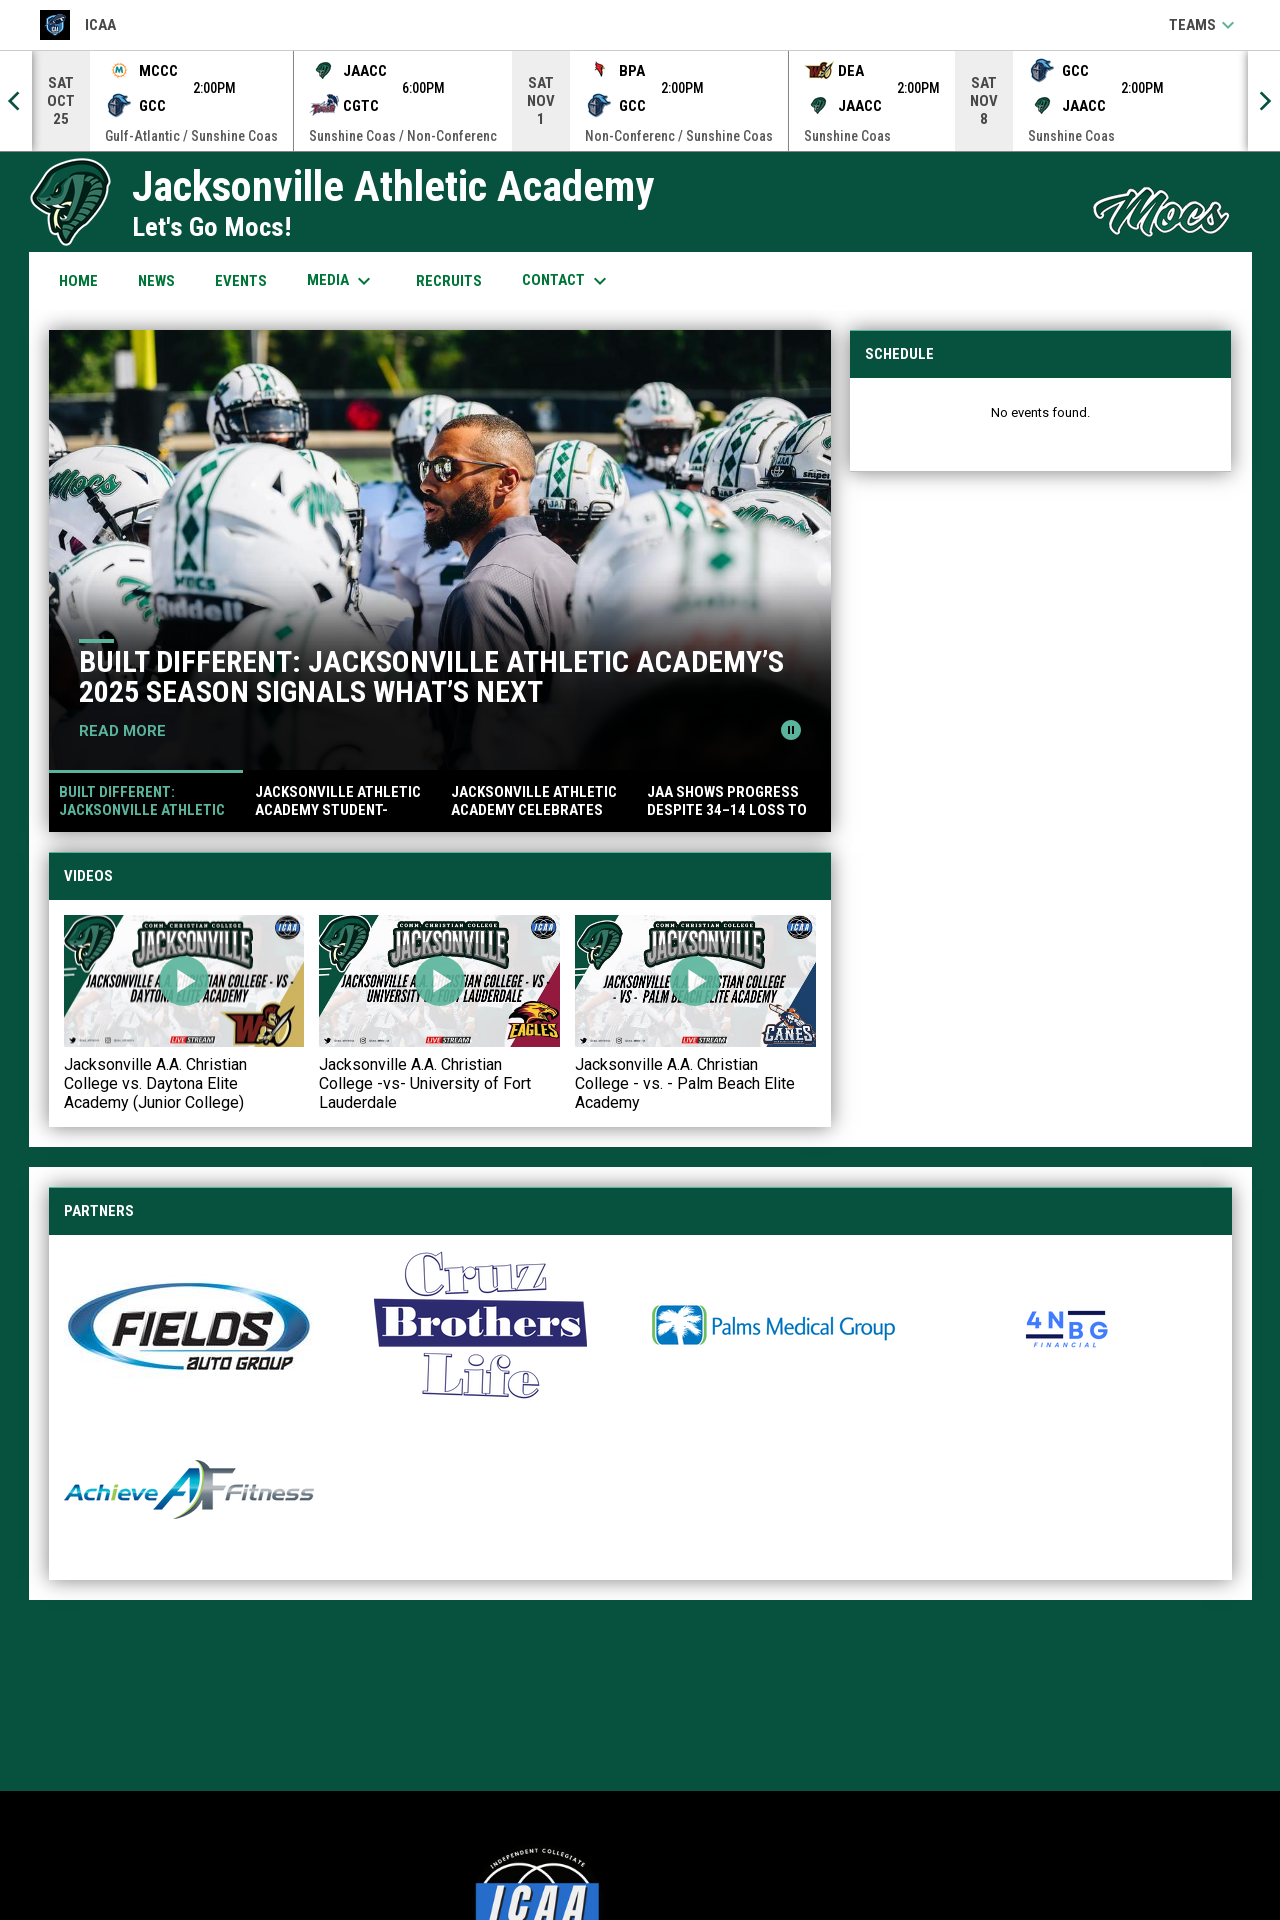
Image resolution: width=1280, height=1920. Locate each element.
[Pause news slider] (791, 730)
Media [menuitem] (341, 281)
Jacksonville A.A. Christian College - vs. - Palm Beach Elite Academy (685, 1083)
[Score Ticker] (640, 101)
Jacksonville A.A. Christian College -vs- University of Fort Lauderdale (425, 1083)
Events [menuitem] (241, 281)
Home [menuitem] (78, 281)
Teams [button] (1204, 25)
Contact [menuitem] (567, 281)
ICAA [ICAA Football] (78, 25)
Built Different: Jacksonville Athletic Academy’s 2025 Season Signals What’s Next (431, 676)
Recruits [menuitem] (449, 281)
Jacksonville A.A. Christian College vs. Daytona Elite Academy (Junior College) (155, 1083)
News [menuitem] (156, 281)
